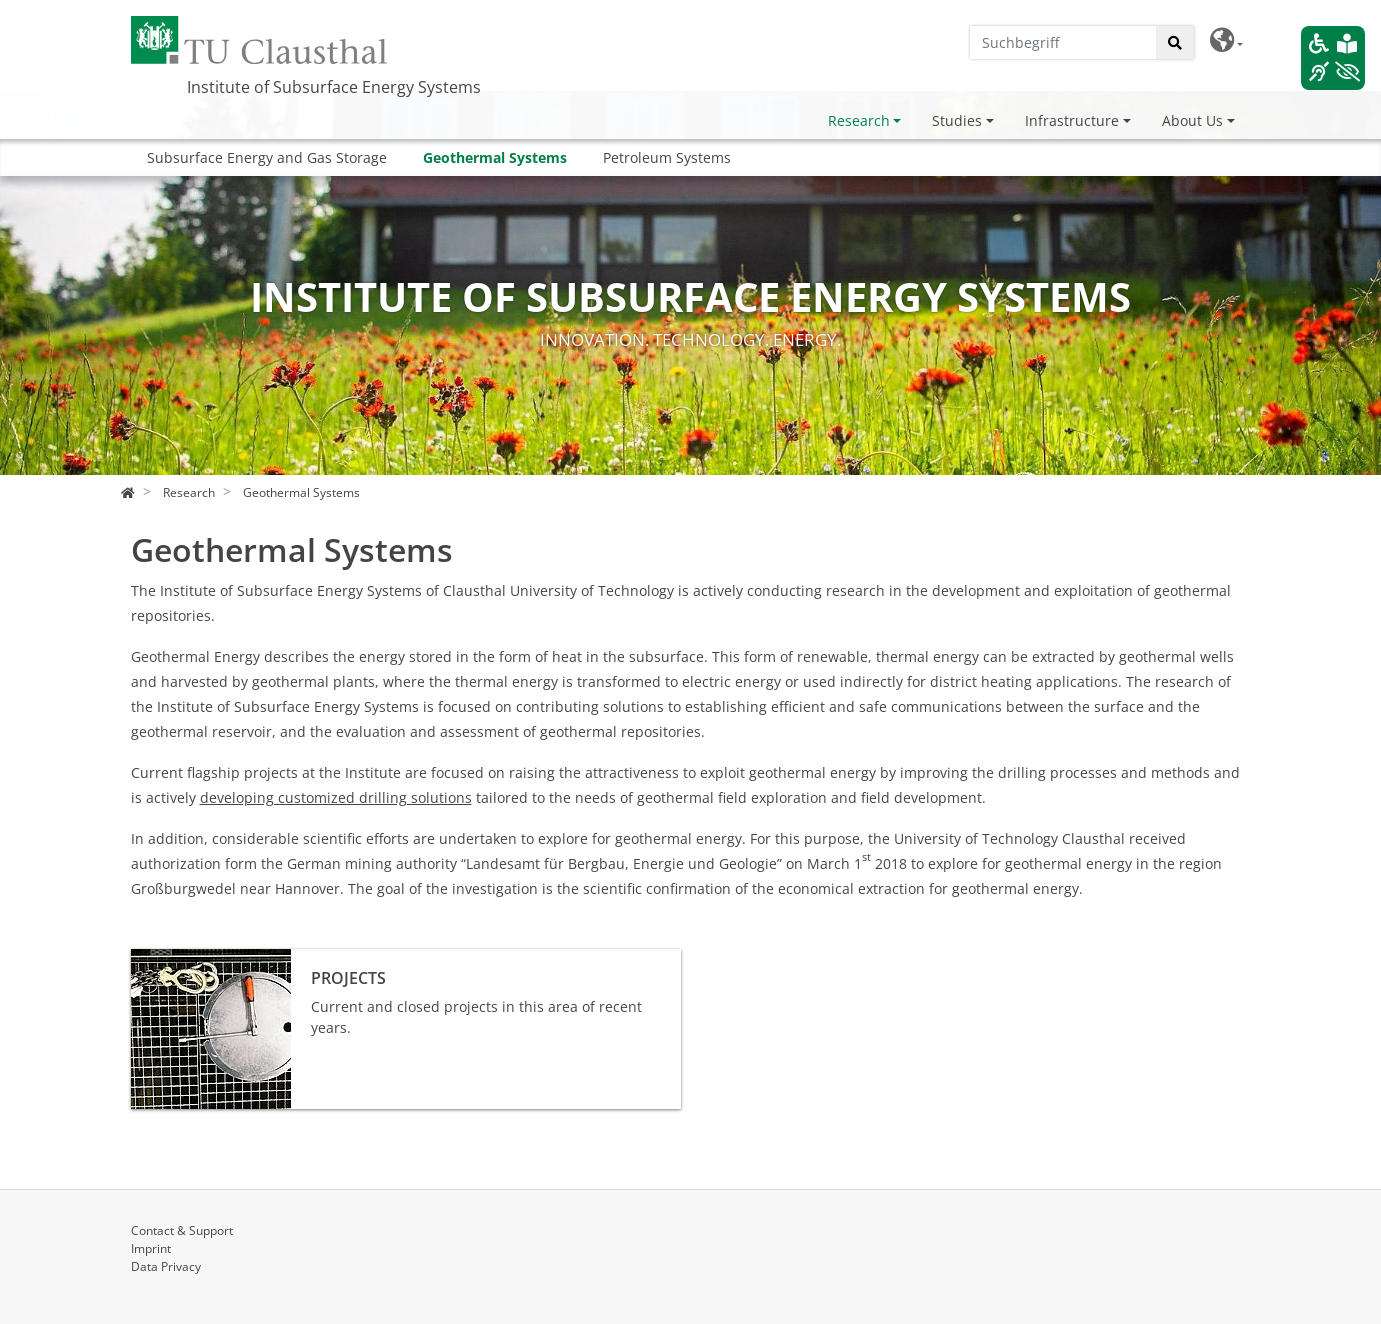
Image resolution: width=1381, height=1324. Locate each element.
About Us (1192, 120)
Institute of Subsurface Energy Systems (334, 87)
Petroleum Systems (667, 157)
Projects (157, 959)
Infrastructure (1072, 120)
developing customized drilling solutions (336, 797)
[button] (1226, 40)
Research (859, 120)
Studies (957, 120)
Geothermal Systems (495, 157)
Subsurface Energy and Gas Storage (267, 157)
